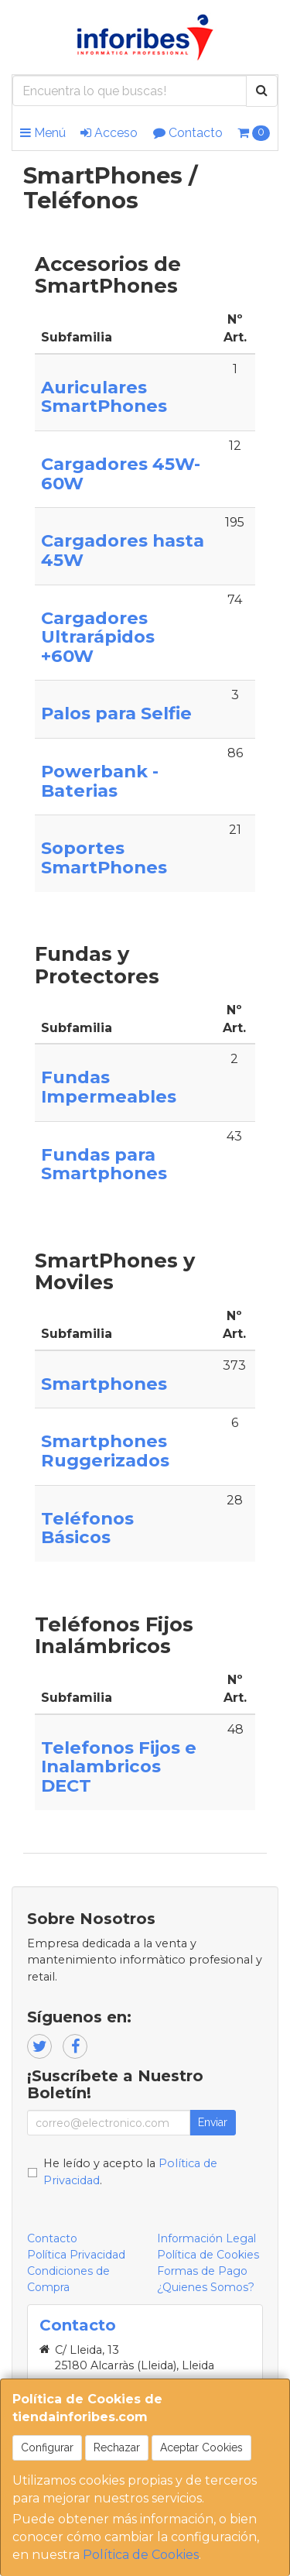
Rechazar (117, 2447)
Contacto (188, 132)
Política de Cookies (141, 2554)
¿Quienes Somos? (205, 2287)
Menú (43, 132)
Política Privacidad (76, 2255)
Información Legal (206, 2238)
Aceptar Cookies (201, 2447)
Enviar (212, 2122)
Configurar (47, 2447)
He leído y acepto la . (130, 2171)
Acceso (109, 132)
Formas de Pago (202, 2271)
